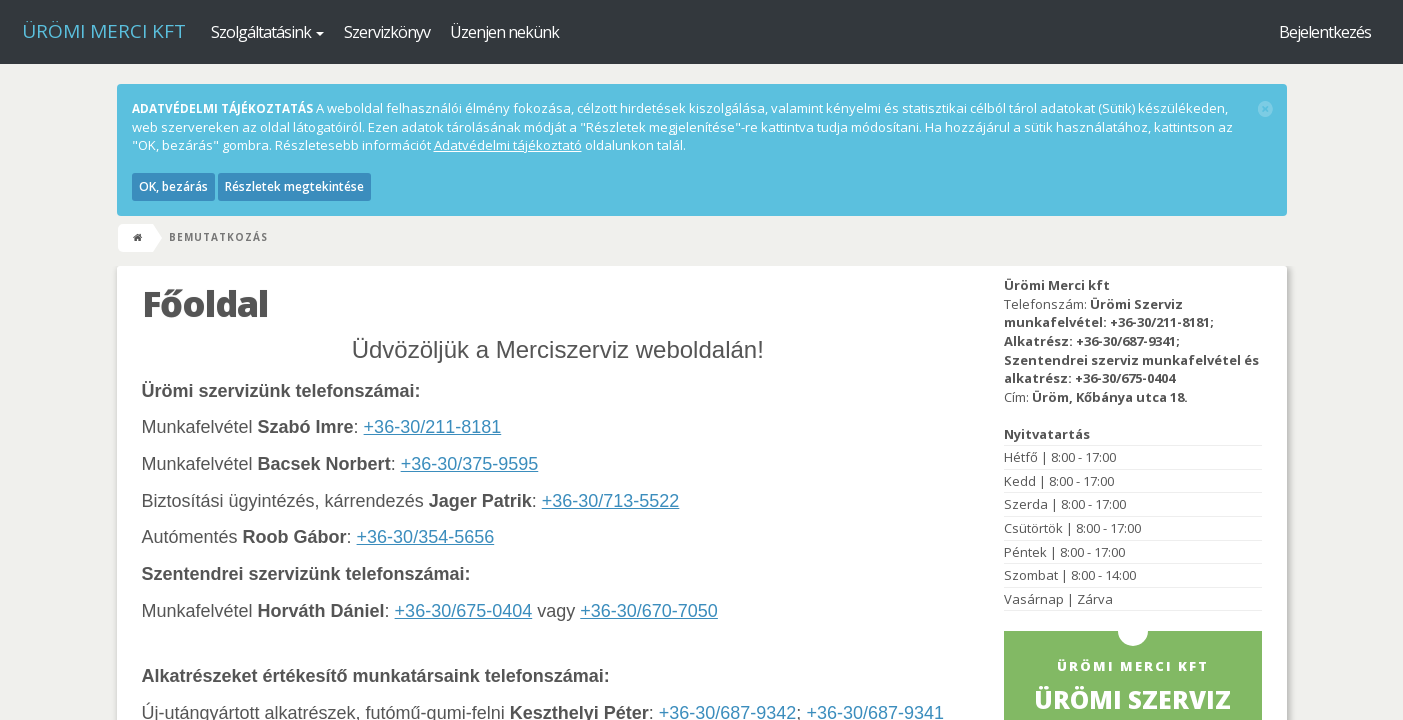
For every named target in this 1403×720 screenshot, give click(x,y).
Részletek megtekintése (294, 186)
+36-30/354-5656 (426, 537)
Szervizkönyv (387, 32)
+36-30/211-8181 (433, 427)
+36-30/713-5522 (611, 501)
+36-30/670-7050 (649, 611)
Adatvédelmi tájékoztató (508, 145)
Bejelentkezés (1325, 32)
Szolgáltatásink (267, 32)
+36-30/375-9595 (470, 464)
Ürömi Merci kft (104, 31)
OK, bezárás (173, 186)
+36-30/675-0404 (464, 611)
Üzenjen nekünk (504, 32)
